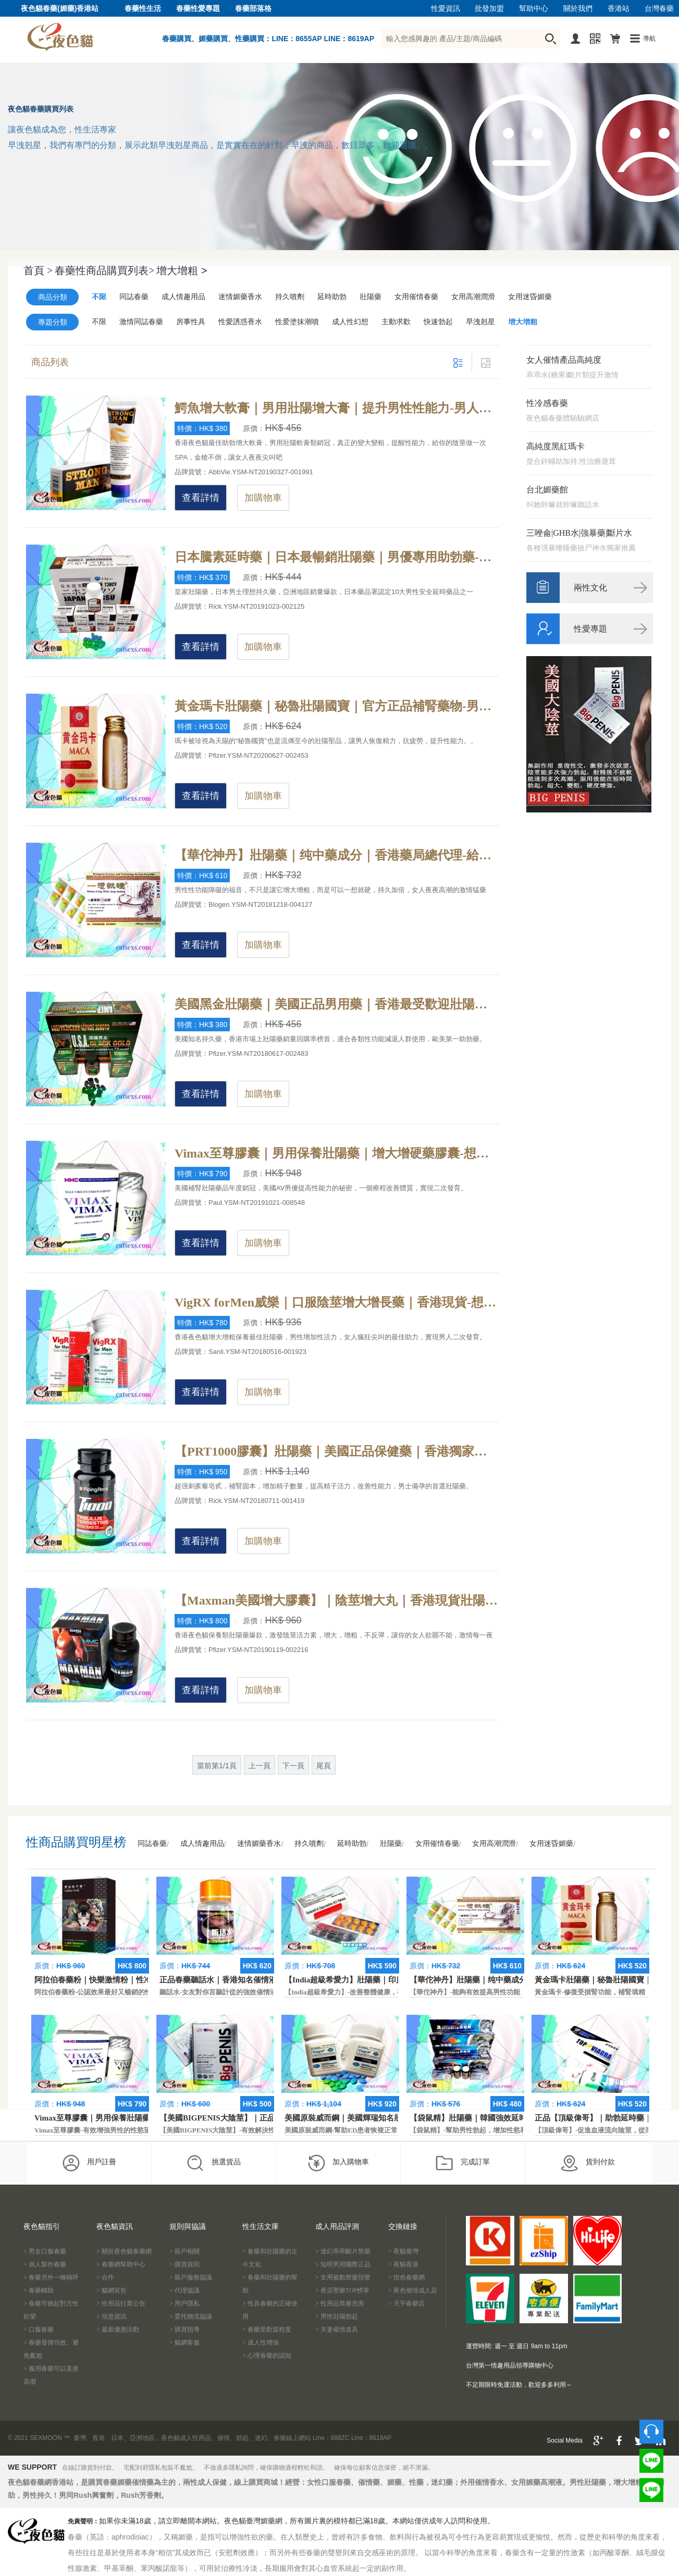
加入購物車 (338, 2163)
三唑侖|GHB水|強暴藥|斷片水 (579, 532)
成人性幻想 (350, 322)
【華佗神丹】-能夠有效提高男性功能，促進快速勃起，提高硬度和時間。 (519, 1992)
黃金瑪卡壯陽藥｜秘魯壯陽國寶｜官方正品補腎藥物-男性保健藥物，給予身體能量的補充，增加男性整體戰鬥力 (337, 706)
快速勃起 (438, 322)
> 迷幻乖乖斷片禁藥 (343, 2251)
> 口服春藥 (38, 2329)
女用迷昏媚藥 (530, 297)
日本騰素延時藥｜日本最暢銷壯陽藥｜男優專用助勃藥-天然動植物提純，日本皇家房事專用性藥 (337, 557)
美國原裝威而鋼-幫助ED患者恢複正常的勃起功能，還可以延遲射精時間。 (395, 2130)
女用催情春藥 (416, 297)
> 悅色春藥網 (406, 2277)
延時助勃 (332, 297)
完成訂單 (462, 2163)
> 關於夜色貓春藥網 (124, 2251)
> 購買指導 (184, 2329)
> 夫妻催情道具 (336, 2329)
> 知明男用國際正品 (343, 2264)
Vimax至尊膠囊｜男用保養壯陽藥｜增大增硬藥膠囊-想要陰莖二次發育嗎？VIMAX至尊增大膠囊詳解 (337, 1153)
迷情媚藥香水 (240, 297)
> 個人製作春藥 (44, 2264)
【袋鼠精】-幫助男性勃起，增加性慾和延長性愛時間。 (492, 2130)
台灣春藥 (659, 9)
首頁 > (38, 270)
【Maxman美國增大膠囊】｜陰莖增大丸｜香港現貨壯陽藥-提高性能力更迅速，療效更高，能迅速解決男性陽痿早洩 (337, 1600)
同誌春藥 (134, 297)
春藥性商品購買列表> (104, 270)
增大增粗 (522, 322)
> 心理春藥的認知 (266, 2355)
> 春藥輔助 (38, 2290)
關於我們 (577, 9)
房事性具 (190, 322)
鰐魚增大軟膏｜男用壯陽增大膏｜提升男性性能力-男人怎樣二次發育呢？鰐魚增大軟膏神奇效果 (337, 408)
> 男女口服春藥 (44, 2251)
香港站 (618, 9)
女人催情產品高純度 (563, 359)
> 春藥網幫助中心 (120, 2264)
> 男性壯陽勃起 (336, 2316)
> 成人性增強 (260, 2342)
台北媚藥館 (547, 489)
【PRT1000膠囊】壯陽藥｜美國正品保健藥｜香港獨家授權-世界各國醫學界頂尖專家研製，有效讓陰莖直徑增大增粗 (337, 1451)
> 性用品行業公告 (120, 2303)
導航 (649, 38)
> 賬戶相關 (184, 2251)
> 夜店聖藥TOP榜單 (342, 2290)
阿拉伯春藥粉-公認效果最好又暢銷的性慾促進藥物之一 (116, 1992)
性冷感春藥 (547, 403)
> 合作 (105, 2277)
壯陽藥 (370, 297)
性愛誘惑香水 (240, 322)
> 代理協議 (184, 2290)
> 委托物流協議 (190, 2316)
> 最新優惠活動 (117, 2329)
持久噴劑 (289, 297)
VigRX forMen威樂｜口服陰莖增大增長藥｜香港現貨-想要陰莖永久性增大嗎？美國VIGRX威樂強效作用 (337, 1302)
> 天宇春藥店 (406, 2303)
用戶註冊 (88, 2163)
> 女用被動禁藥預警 (343, 2277)
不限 (99, 297)
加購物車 (263, 497)
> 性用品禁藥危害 (339, 2303)
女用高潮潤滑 (473, 297)
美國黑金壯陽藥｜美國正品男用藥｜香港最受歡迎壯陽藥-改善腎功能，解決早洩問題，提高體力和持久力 (337, 1004)
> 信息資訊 (111, 2316)
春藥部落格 (253, 9)
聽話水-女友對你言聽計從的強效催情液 (218, 1992)
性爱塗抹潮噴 (297, 322)
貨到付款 (587, 2163)
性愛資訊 (445, 9)
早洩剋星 (480, 322)
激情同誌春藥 (141, 322)
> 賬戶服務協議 (190, 2277)
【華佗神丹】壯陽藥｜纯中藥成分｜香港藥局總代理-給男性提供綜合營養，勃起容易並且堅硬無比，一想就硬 (337, 855)
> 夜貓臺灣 (403, 2251)
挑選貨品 (213, 2163)
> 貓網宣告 (111, 2290)
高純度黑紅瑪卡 (555, 446)
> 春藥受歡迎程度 (266, 2329)
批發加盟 (489, 9)
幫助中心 (533, 9)
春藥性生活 (143, 9)
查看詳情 (200, 497)
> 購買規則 (184, 2264)
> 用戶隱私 (184, 2303)
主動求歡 (396, 322)
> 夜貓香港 (403, 2264)
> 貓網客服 (184, 2342)
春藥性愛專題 (198, 9)
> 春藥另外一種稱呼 (51, 2277)
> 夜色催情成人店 (412, 2290)
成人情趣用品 (183, 297)
